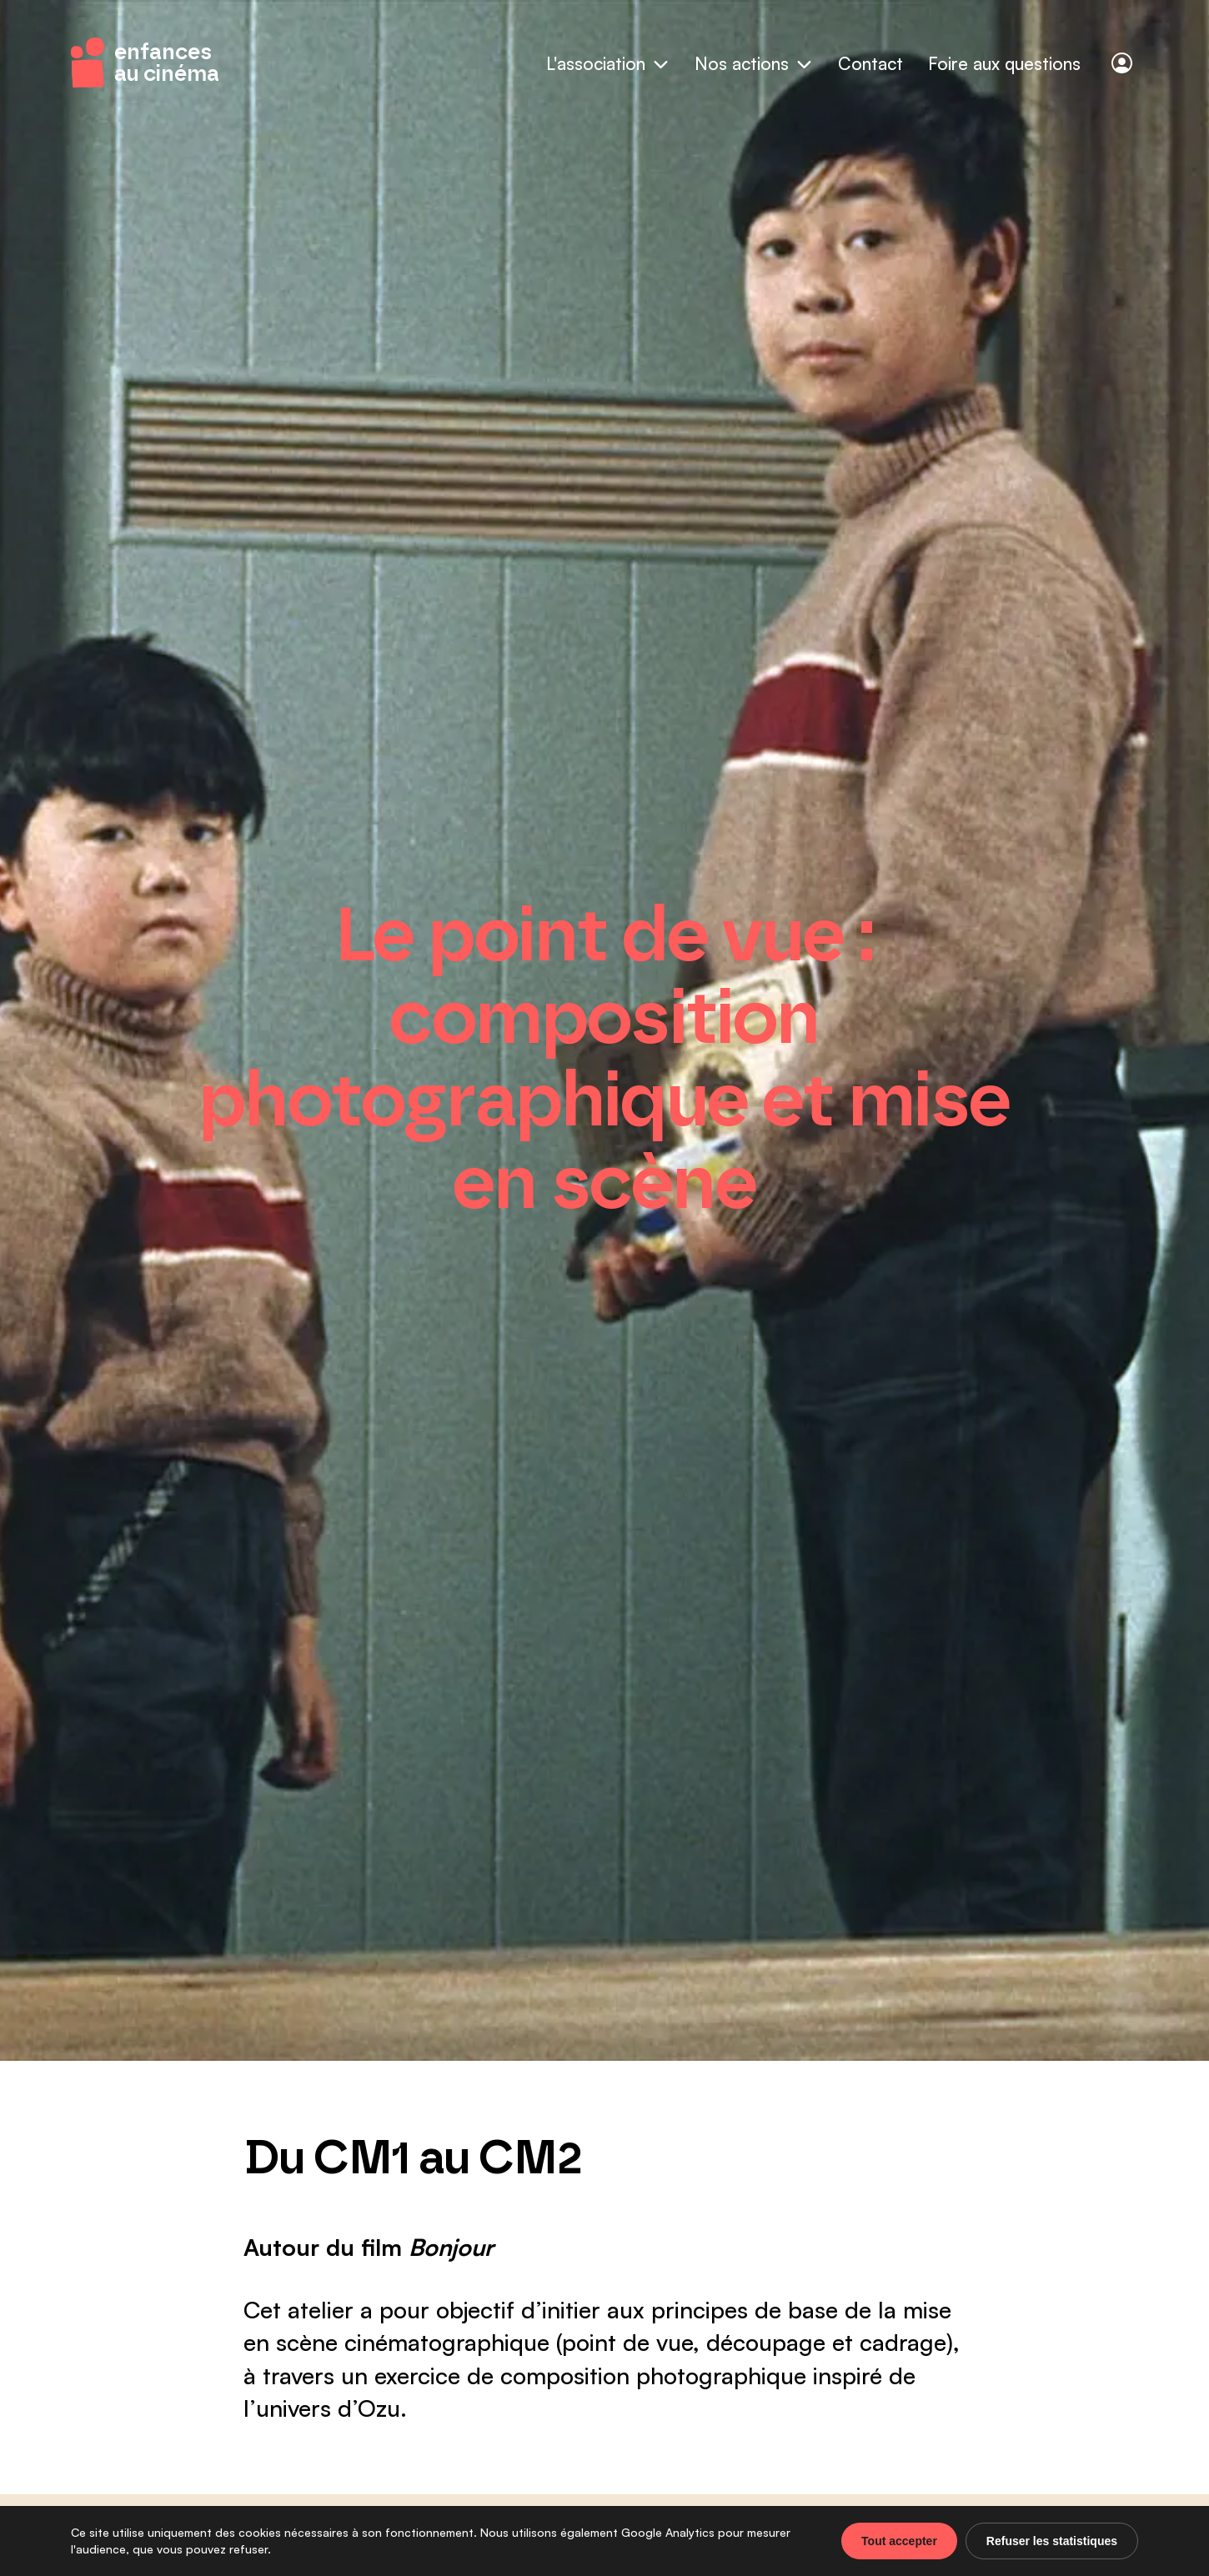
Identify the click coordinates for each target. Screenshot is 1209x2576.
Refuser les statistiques (1051, 2541)
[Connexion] (1122, 63)
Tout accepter (899, 2541)
